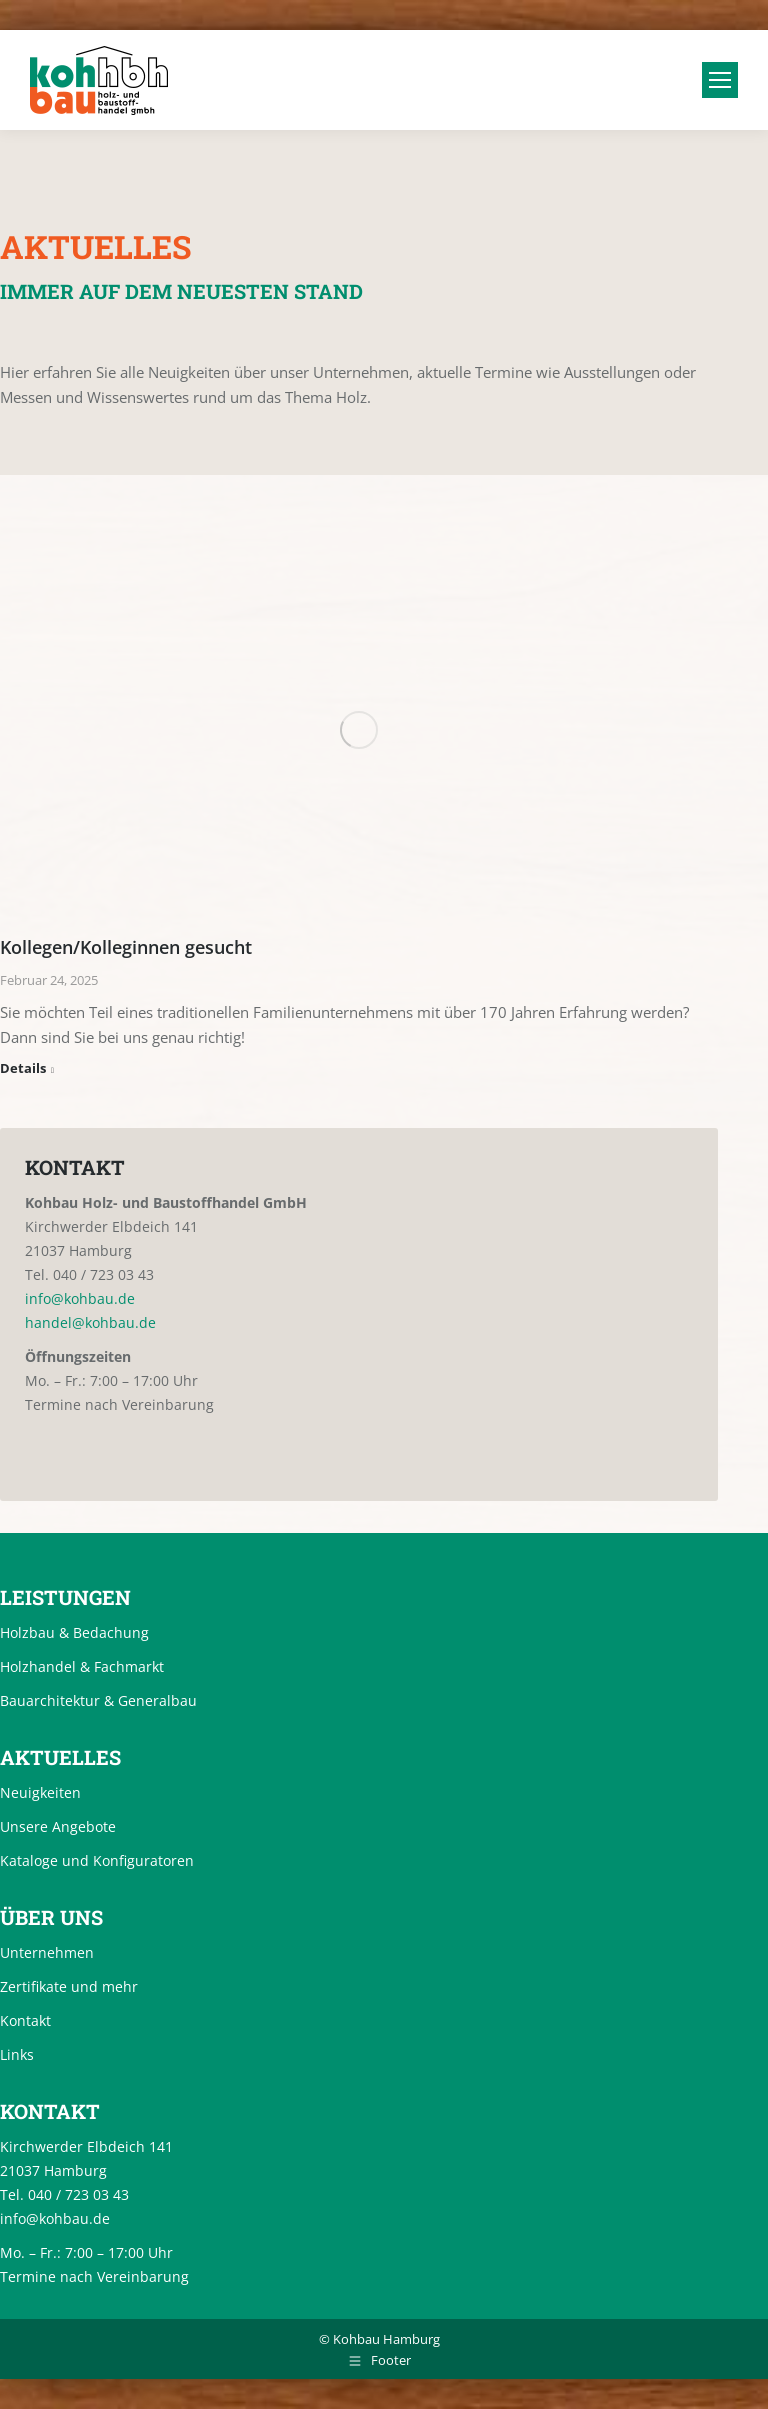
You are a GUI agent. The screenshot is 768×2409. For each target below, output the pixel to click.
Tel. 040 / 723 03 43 (89, 1274)
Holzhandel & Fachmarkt (82, 1666)
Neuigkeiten (40, 1792)
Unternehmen (47, 1952)
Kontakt (25, 2020)
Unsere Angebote (58, 1826)
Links (17, 2054)
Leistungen (65, 1597)
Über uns (51, 1917)
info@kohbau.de (80, 1298)
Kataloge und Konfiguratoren (97, 1860)
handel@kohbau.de (90, 1322)
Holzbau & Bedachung (74, 1632)
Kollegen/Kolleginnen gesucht (126, 947)
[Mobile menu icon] (720, 80)
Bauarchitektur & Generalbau (98, 1700)
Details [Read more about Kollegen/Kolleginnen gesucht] (23, 1068)
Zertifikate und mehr (69, 1986)
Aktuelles (60, 1757)
